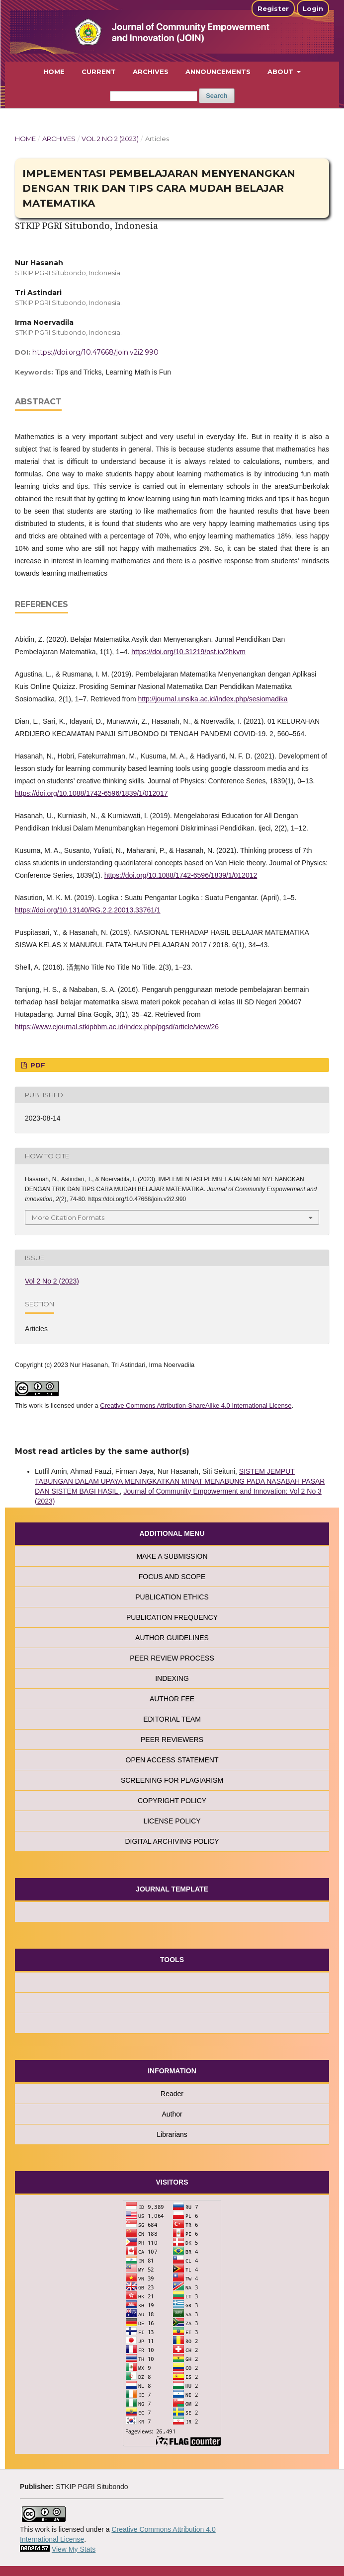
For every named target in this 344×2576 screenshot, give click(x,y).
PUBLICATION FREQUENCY (172, 1617)
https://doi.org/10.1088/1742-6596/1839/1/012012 (180, 875)
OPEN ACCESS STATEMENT (172, 1760)
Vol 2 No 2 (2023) (110, 139)
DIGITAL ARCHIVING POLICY (172, 1841)
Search (216, 95)
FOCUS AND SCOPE (172, 1577)
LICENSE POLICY (171, 1821)
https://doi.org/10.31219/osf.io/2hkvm (188, 652)
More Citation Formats (68, 1217)
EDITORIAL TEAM (172, 1719)
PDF (36, 1065)
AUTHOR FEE (172, 1699)
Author (172, 2114)
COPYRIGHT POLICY (172, 1801)
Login (313, 8)
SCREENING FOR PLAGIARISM (172, 1780)
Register (273, 8)
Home (54, 72)
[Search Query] (153, 96)
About (281, 72)
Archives (151, 72)
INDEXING (172, 1678)
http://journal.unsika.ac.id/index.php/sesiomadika (212, 699)
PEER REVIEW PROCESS (172, 1658)
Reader (172, 2094)
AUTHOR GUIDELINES (172, 1638)
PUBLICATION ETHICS (172, 1597)
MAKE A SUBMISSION (171, 1556)
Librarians (172, 2134)
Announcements (218, 72)
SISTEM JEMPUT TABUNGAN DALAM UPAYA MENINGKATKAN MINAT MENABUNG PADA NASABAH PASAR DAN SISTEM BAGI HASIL (180, 1481)
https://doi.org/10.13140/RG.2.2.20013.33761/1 (88, 910)
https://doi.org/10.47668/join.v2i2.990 (95, 352)
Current (99, 72)
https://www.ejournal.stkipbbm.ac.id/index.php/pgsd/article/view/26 (117, 1027)
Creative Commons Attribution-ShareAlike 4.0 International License (195, 1405)
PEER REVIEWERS (172, 1739)
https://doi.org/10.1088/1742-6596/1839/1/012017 (91, 793)
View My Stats (73, 2549)
